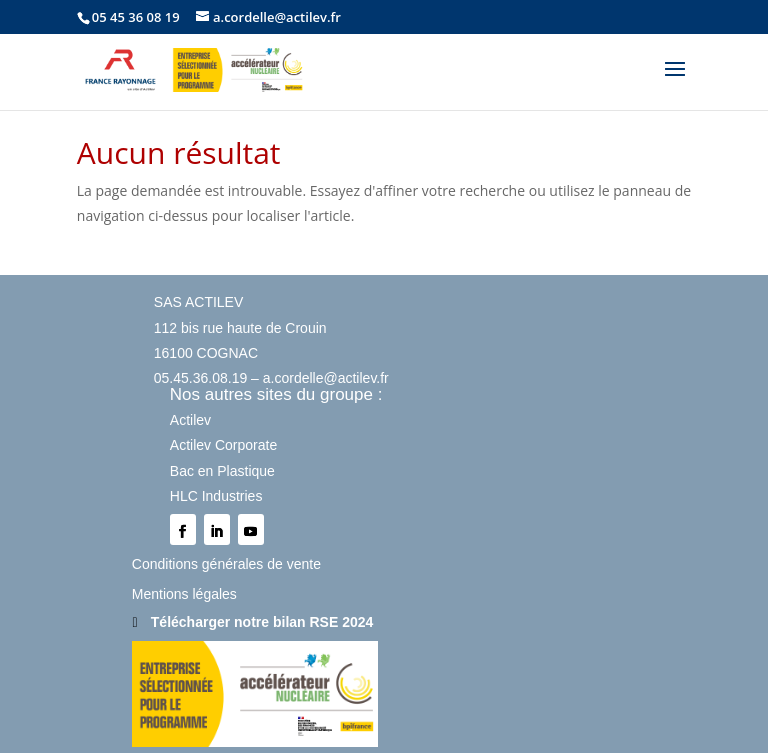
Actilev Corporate (223, 445)
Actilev (190, 420)
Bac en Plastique (222, 471)
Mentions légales (184, 594)
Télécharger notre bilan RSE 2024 (262, 622)
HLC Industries (216, 496)
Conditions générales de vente (226, 564)
